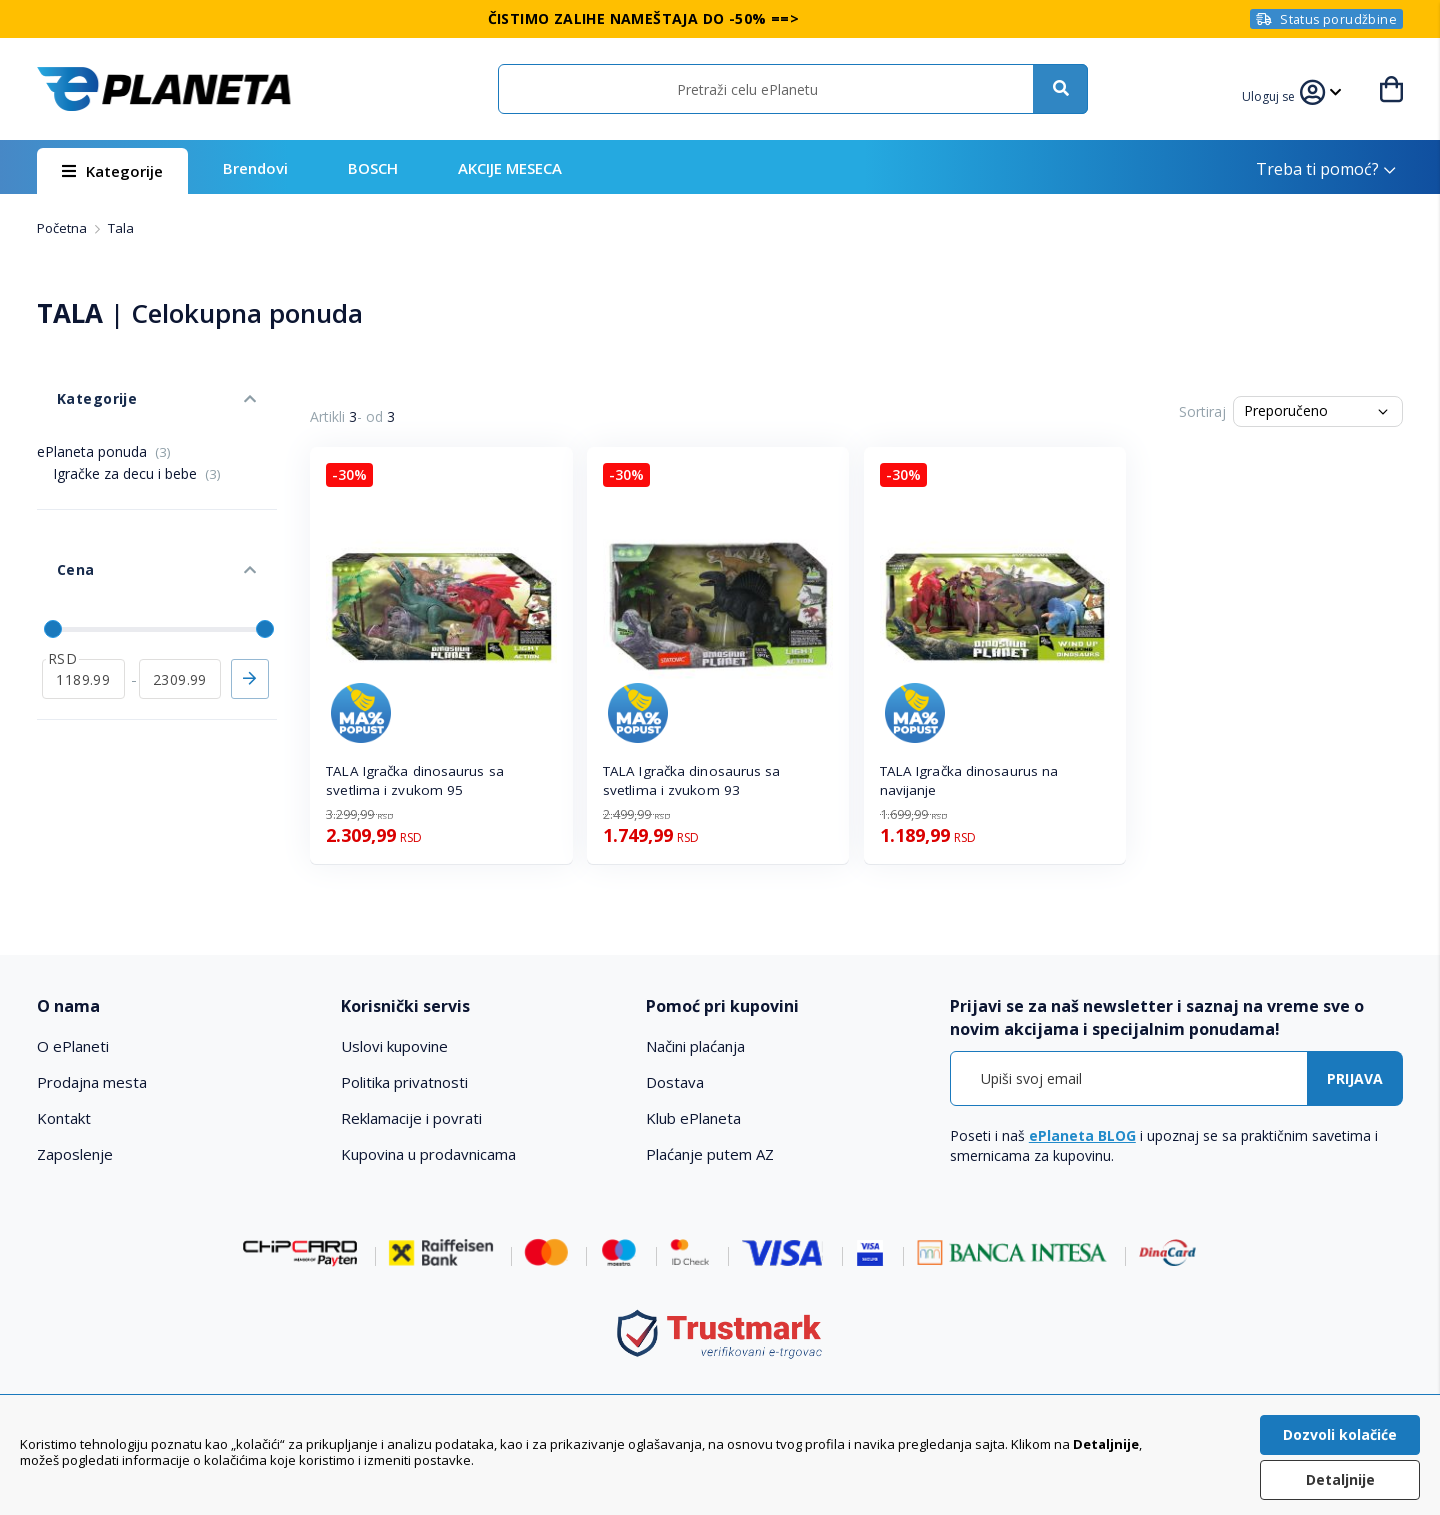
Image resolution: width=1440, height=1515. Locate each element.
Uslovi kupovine (394, 1046)
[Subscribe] (1355, 1078)
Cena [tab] (55, 520)
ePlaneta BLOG (1082, 1135)
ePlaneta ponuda (104, 421)
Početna (63, 228)
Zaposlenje (75, 1154)
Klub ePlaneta (693, 1118)
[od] (83, 611)
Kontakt (64, 1118)
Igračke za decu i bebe (137, 443)
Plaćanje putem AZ (710, 1154)
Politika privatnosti (404, 1082)
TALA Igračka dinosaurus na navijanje (969, 780)
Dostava (675, 1082)
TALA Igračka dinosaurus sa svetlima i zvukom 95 (415, 780)
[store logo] (164, 89)
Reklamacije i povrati (411, 1118)
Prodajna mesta (92, 1082)
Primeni (250, 611)
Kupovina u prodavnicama (428, 1154)
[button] (1280, 94)
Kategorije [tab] (75, 378)
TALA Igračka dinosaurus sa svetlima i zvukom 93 (692, 780)
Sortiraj (1202, 411)
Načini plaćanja (695, 1046)
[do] (180, 611)
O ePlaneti (73, 1046)
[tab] (175, 1006)
